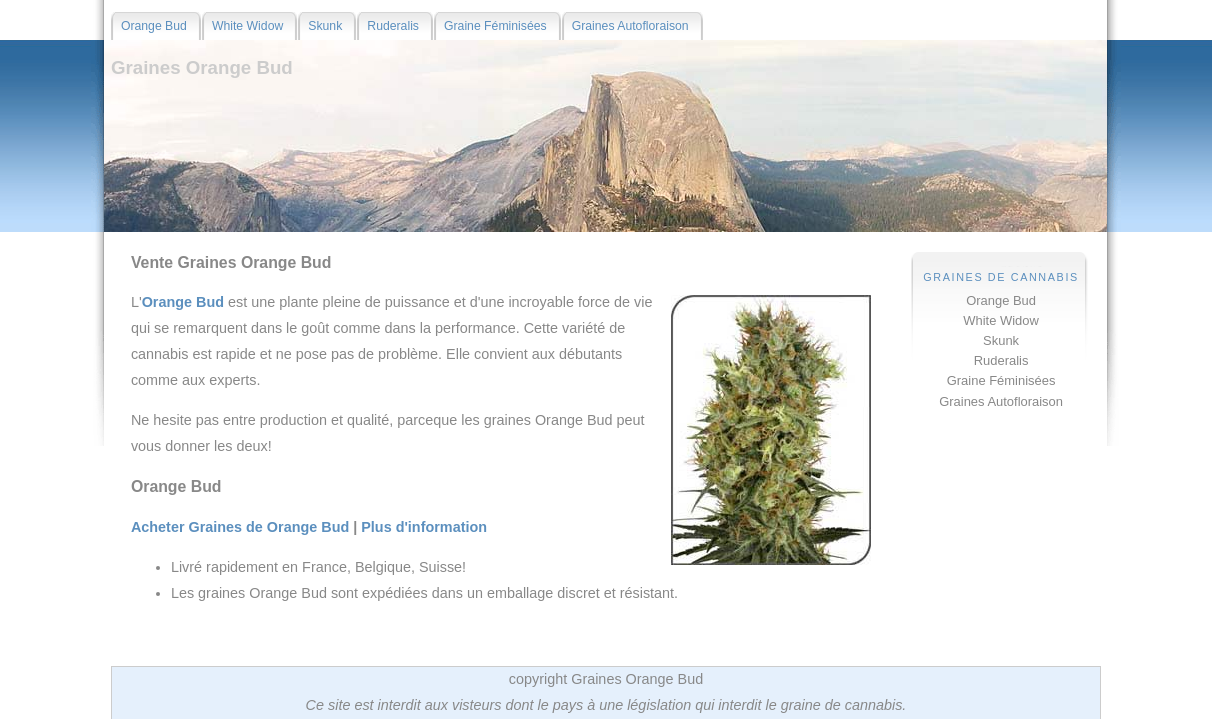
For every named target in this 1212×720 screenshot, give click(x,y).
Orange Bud (1001, 300)
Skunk (1001, 340)
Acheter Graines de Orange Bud (240, 527)
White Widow (1001, 320)
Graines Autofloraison (1001, 401)
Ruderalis (1001, 360)
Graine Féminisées (1001, 380)
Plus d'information (424, 527)
